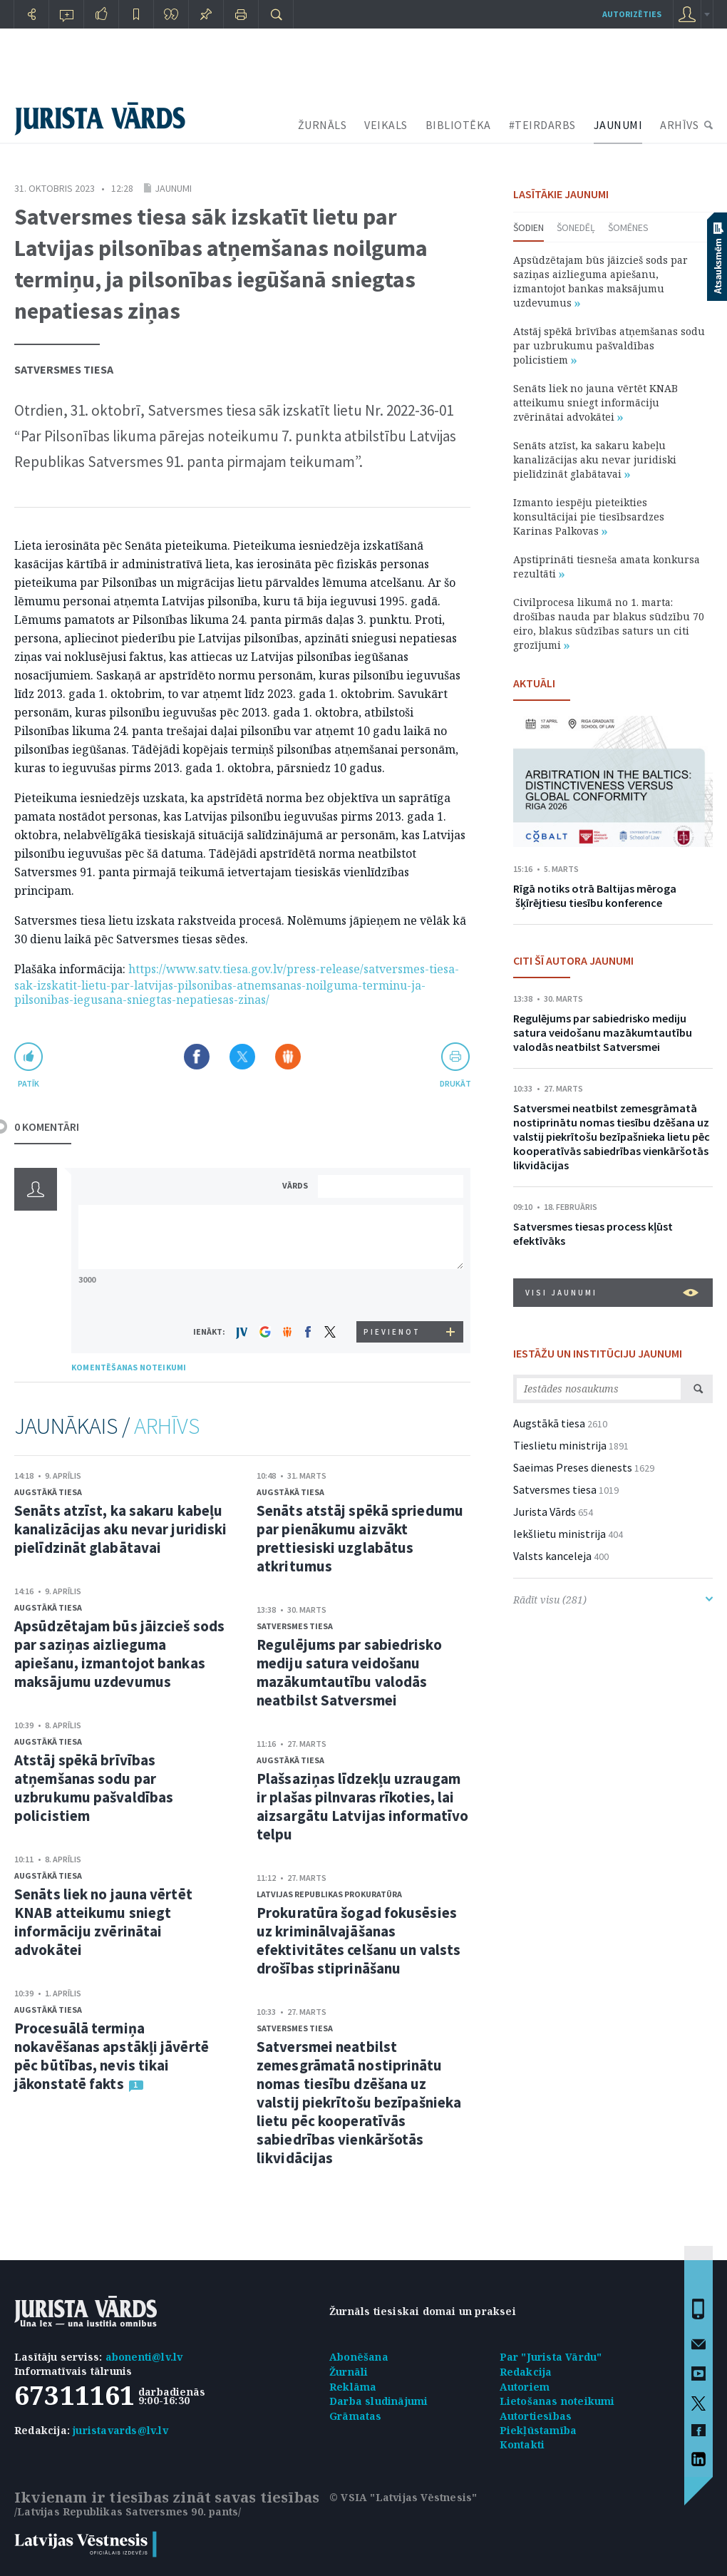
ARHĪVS (679, 125)
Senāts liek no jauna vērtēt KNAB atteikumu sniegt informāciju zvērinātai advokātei (103, 1921)
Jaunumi (173, 188)
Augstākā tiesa (48, 1492)
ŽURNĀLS (322, 125)
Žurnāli (348, 2372)
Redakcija (526, 2372)
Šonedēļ (576, 227)
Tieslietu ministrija (560, 1445)
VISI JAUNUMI (611, 1293)
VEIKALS (386, 125)
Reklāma (352, 2386)
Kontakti (522, 2444)
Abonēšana (358, 2357)
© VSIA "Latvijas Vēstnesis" (403, 2497)
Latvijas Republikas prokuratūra (329, 1894)
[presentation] (392, 1294)
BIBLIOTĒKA (458, 125)
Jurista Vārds (544, 1511)
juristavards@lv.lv (120, 2430)
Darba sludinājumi (378, 2401)
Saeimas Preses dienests (572, 1467)
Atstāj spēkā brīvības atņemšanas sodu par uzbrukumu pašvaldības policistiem (93, 1787)
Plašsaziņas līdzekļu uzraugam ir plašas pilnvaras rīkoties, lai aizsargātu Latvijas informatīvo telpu (362, 1806)
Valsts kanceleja (552, 1556)
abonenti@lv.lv (144, 2357)
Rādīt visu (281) (613, 1599)
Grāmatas (355, 2416)
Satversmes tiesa (63, 369)
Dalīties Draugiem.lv (288, 1056)
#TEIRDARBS (542, 125)
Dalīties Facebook (197, 1056)
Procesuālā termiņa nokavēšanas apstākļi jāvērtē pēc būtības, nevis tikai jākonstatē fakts (111, 2055)
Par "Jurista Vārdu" (551, 2357)
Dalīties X (242, 1056)
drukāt (455, 1083)
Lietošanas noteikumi (557, 2401)
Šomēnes (628, 227)
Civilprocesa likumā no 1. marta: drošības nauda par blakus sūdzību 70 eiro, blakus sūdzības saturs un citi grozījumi (608, 623)
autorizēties (631, 14)
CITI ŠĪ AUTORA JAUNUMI (573, 960)
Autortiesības (536, 2416)
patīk (28, 1083)
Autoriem (525, 2386)
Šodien (528, 227)
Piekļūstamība (538, 2430)
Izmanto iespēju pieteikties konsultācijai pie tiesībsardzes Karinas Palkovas (588, 517)
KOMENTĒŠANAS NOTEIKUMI (128, 1367)
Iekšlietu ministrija (559, 1533)
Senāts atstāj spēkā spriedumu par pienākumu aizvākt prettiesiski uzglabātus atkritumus (360, 1538)
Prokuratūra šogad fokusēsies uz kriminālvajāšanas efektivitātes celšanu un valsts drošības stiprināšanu (358, 1940)
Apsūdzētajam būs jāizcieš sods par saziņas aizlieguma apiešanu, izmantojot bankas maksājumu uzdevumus (119, 1653)
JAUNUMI (618, 125)
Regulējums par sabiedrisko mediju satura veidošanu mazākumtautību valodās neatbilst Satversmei (349, 1672)
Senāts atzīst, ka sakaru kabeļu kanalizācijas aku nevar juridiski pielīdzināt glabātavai (120, 1529)
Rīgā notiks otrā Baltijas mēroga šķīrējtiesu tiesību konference (594, 895)
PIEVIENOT (392, 1332)
